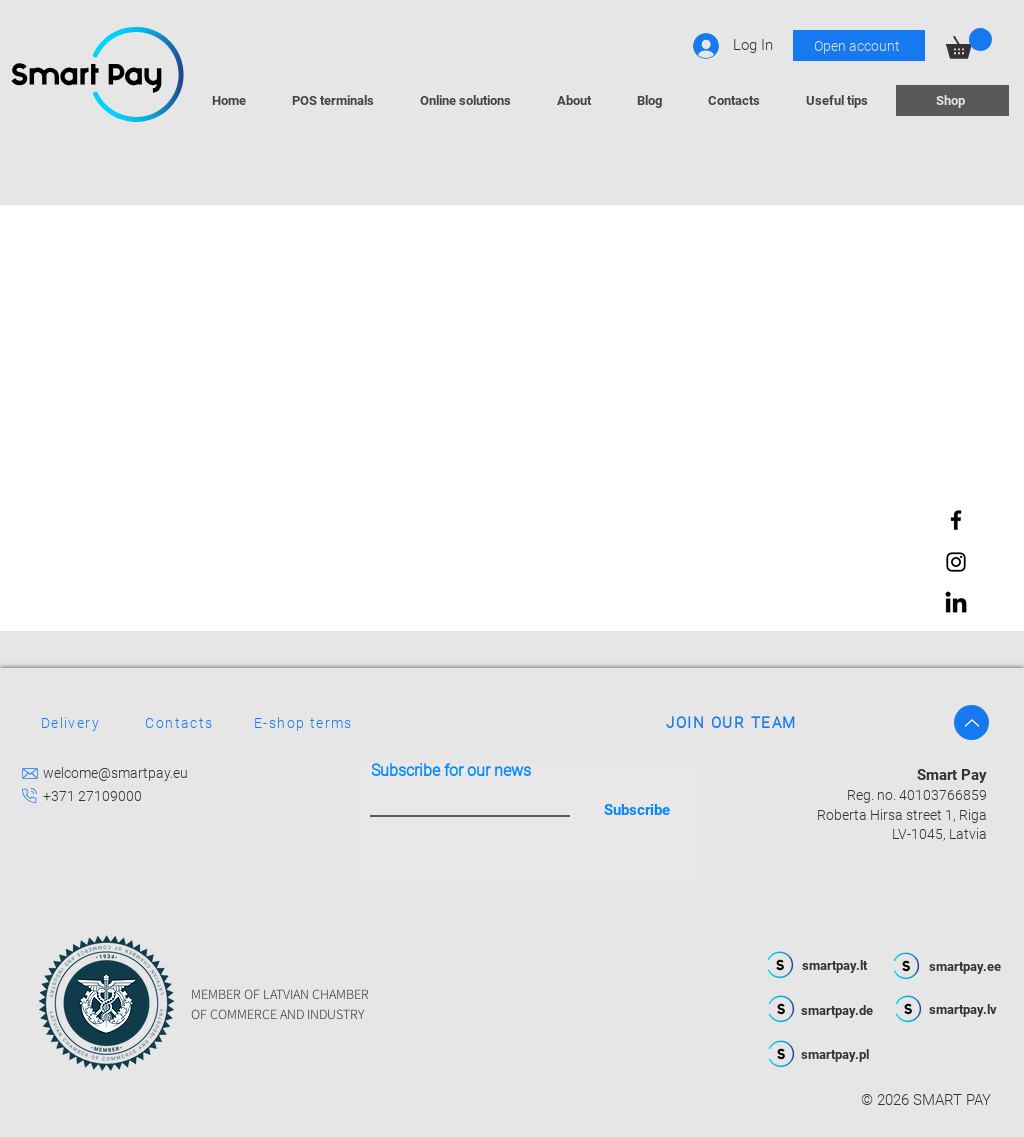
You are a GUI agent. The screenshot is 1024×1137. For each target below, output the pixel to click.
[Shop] (952, 100)
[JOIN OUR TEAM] (733, 722)
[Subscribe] (637, 810)
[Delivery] (72, 722)
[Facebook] (956, 520)
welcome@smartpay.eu (115, 773)
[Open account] (859, 45)
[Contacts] (181, 722)
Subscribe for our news (451, 771)
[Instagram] (956, 562)
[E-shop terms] (398, 722)
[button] (969, 43)
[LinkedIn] (956, 604)
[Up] (971, 722)
